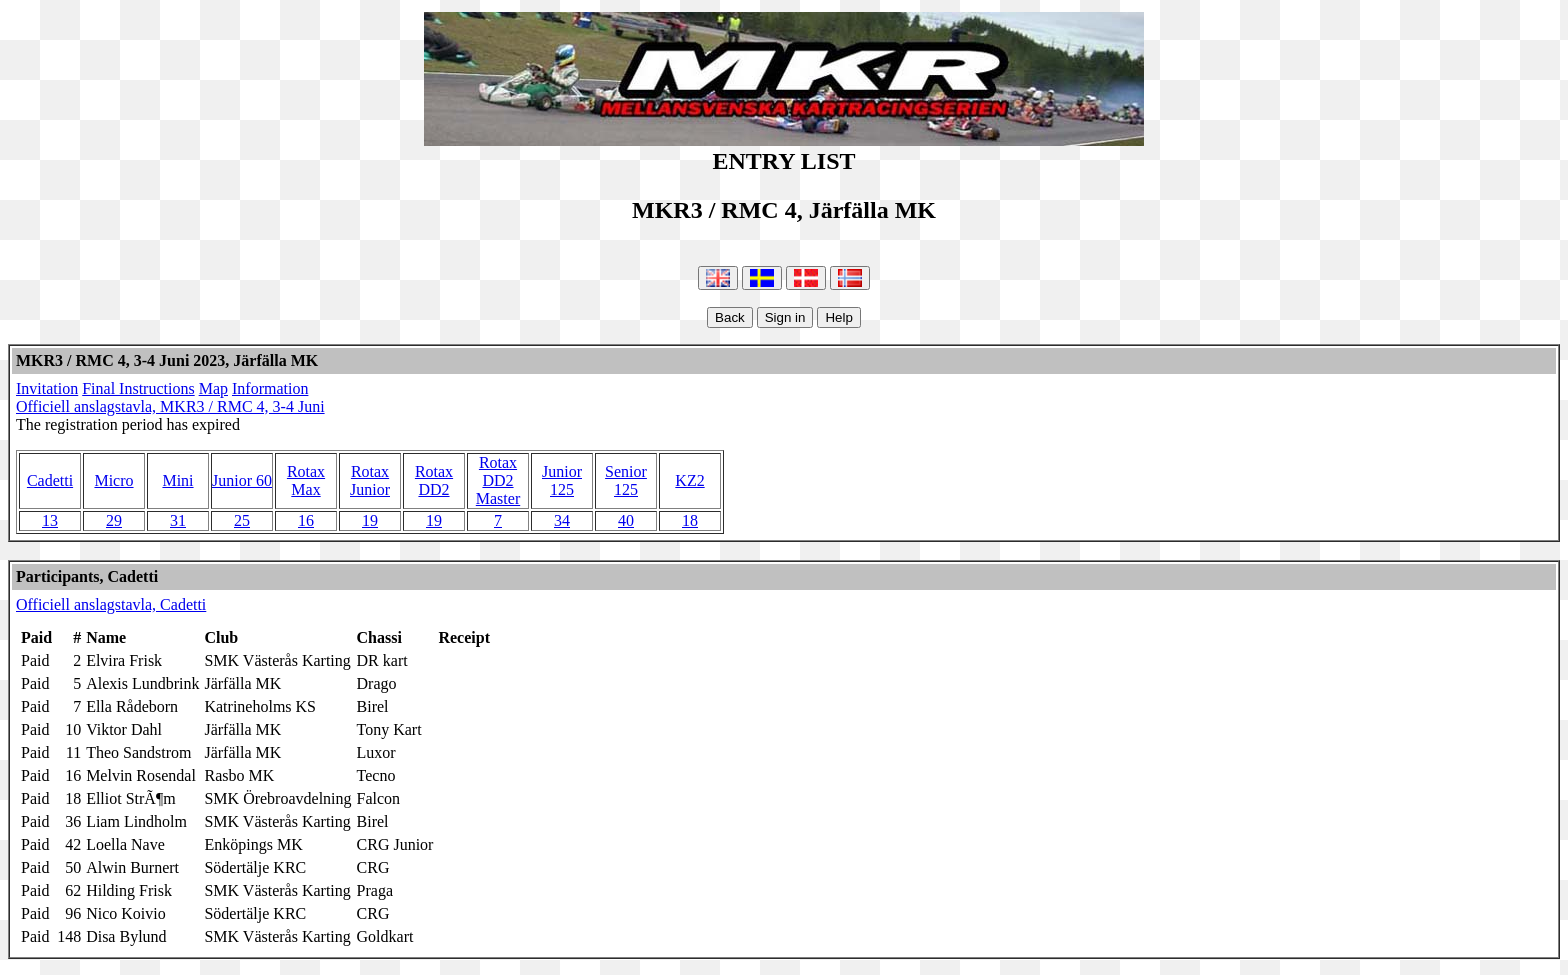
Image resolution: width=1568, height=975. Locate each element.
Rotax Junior (370, 480)
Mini (177, 480)
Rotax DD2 (434, 480)
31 (178, 520)
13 (50, 520)
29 (114, 520)
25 (242, 520)
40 (626, 520)
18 (690, 520)
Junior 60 (242, 480)
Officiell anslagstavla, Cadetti (111, 604)
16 (306, 520)
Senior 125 (626, 480)
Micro (113, 480)
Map (213, 388)
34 (562, 520)
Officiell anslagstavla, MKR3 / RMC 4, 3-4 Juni (170, 406)
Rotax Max (306, 480)
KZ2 (689, 480)
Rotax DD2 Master (498, 480)
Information (270, 388)
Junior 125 (562, 480)
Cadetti (50, 480)
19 (370, 520)
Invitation (47, 388)
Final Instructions (138, 388)
